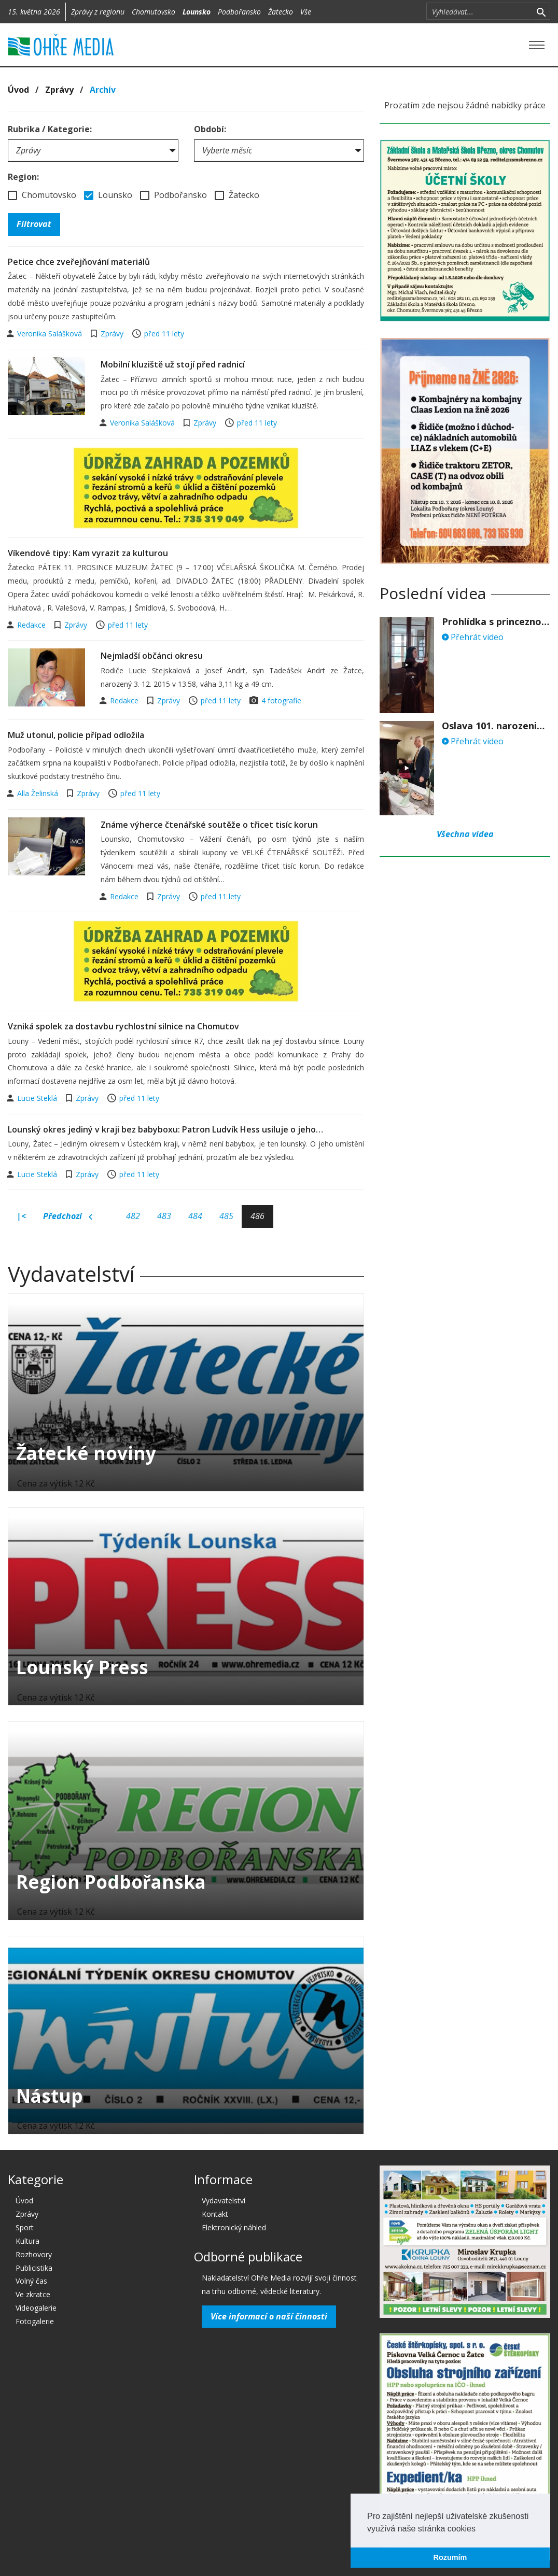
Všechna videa (465, 834)
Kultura (27, 2241)
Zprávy (59, 89)
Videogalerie (36, 2308)
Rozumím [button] (450, 2557)
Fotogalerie (35, 2321)
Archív (103, 89)
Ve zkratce (33, 2294)
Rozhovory (34, 2254)
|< (21, 1216)
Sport (25, 2227)
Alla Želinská (38, 793)
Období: (210, 129)
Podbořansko (239, 12)
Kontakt (215, 2214)
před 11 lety (164, 333)
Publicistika (34, 2268)
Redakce (32, 625)
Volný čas (31, 2281)
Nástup (49, 2096)
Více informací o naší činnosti (269, 2316)
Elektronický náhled (234, 2227)
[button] (479, 2529)
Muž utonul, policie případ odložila (76, 735)
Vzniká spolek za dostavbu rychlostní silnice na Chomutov (123, 1026)
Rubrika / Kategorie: (50, 129)
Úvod (18, 89)
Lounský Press (82, 1667)
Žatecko (280, 12)
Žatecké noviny (86, 1453)
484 (195, 1216)
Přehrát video (473, 637)
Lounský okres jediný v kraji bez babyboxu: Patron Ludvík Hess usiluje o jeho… (165, 1129)
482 (133, 1216)
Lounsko (197, 12)
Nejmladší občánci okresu (152, 655)
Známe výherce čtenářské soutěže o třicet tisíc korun (209, 824)
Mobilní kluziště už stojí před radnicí (173, 364)
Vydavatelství (223, 2200)
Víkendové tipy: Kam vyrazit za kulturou (88, 553)
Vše (305, 12)
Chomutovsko (153, 12)
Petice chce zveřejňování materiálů (79, 261)
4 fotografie (281, 700)
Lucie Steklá (38, 1098)
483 (164, 1216)
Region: (23, 176)
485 (226, 1216)
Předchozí (67, 1216)
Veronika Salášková (50, 333)
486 (257, 1216)
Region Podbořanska (111, 1882)
